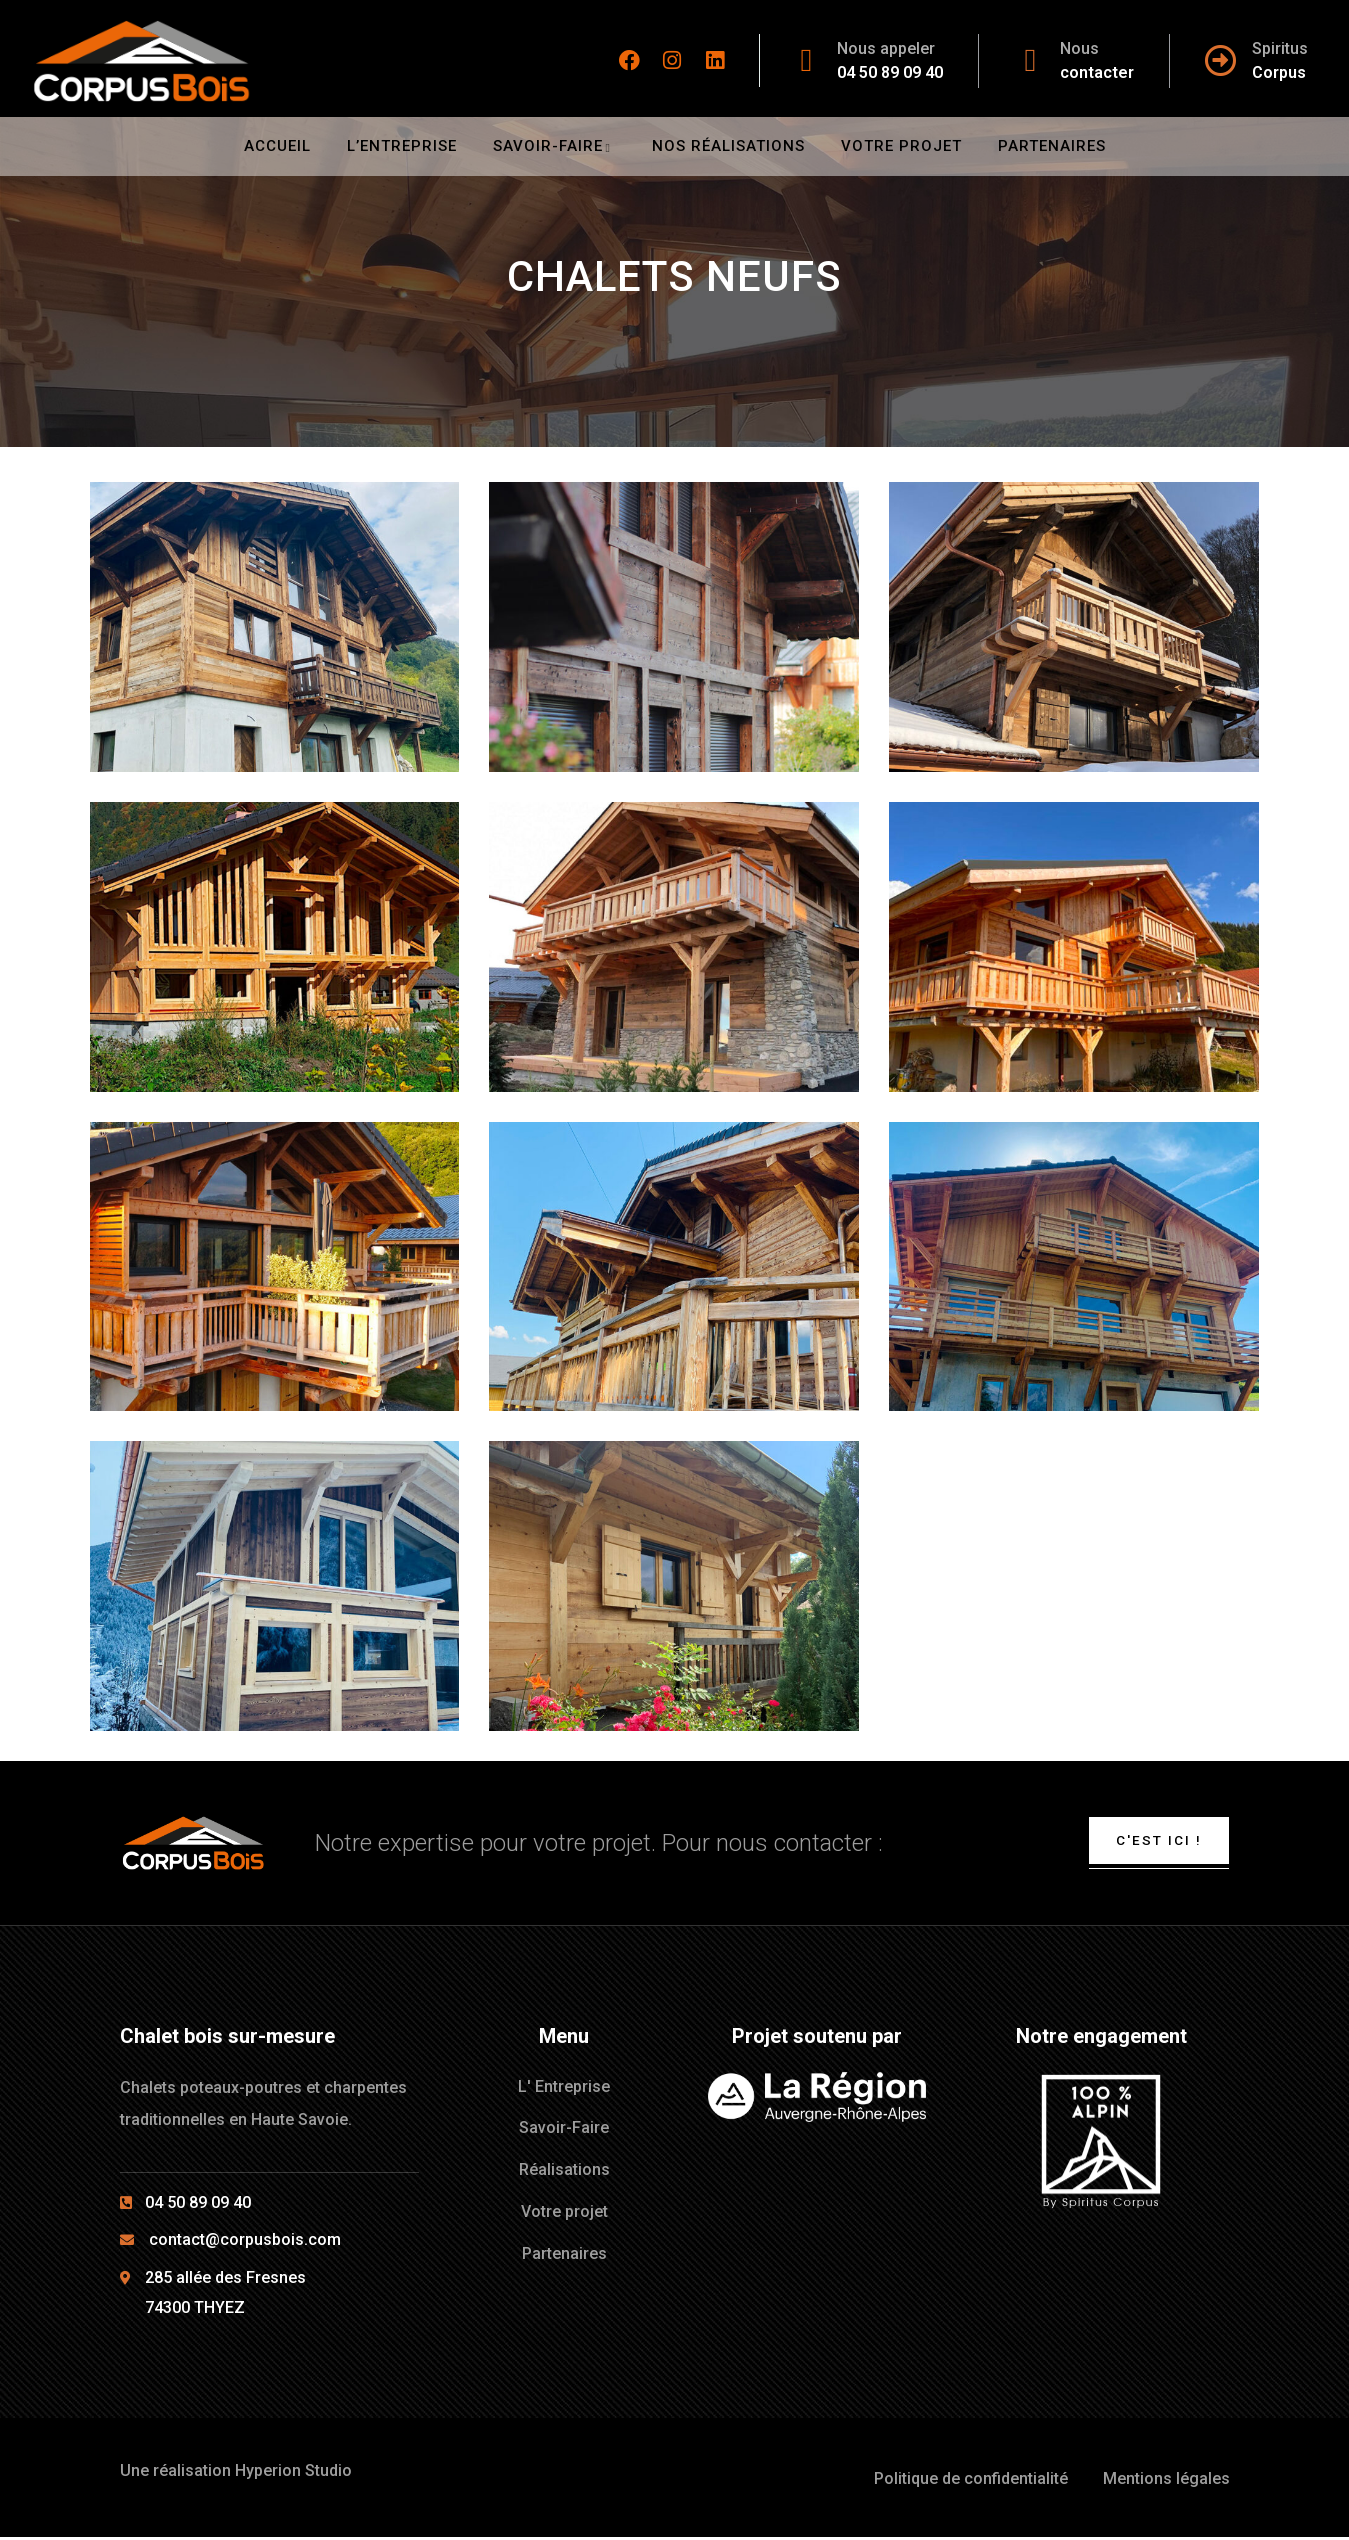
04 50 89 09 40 (890, 72)
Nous (1079, 48)
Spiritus (1280, 48)
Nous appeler (886, 48)
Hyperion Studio (293, 2472)
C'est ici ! (1156, 1841)
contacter (1097, 72)
